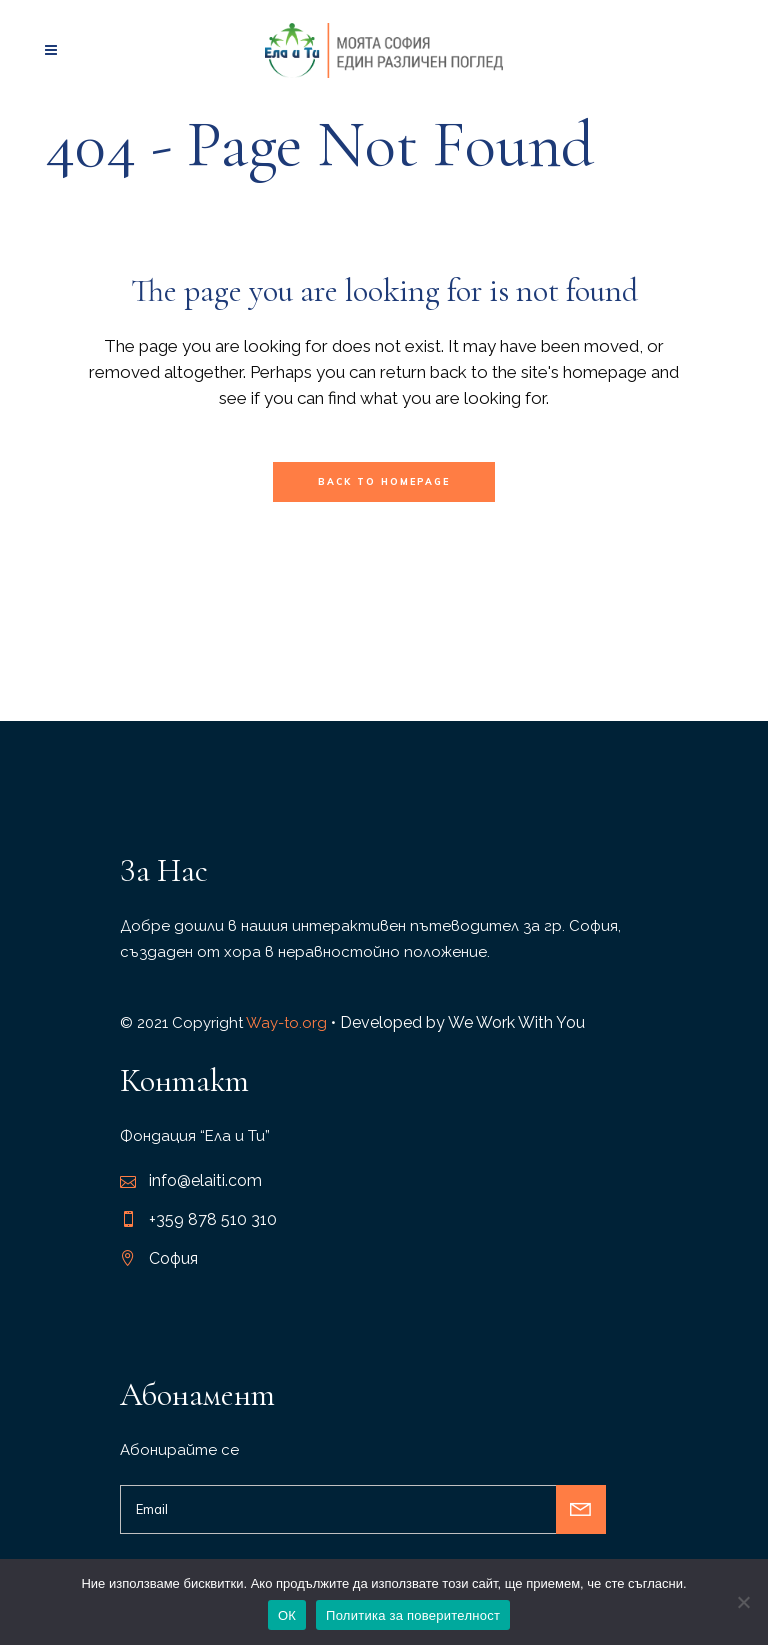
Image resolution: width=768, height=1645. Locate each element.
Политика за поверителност (413, 1615)
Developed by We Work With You (462, 1022)
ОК (287, 1615)
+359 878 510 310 (213, 1219)
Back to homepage (384, 481)
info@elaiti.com (205, 1180)
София (173, 1258)
